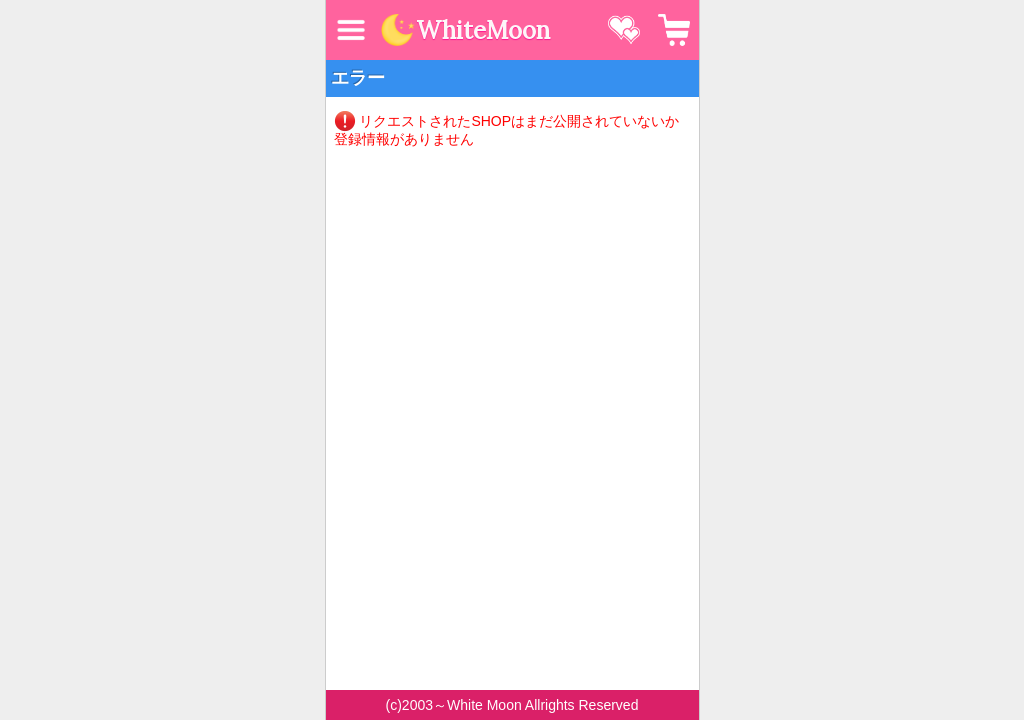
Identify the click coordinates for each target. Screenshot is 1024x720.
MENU (351, 30)
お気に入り (624, 30)
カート (674, 30)
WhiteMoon (483, 31)
